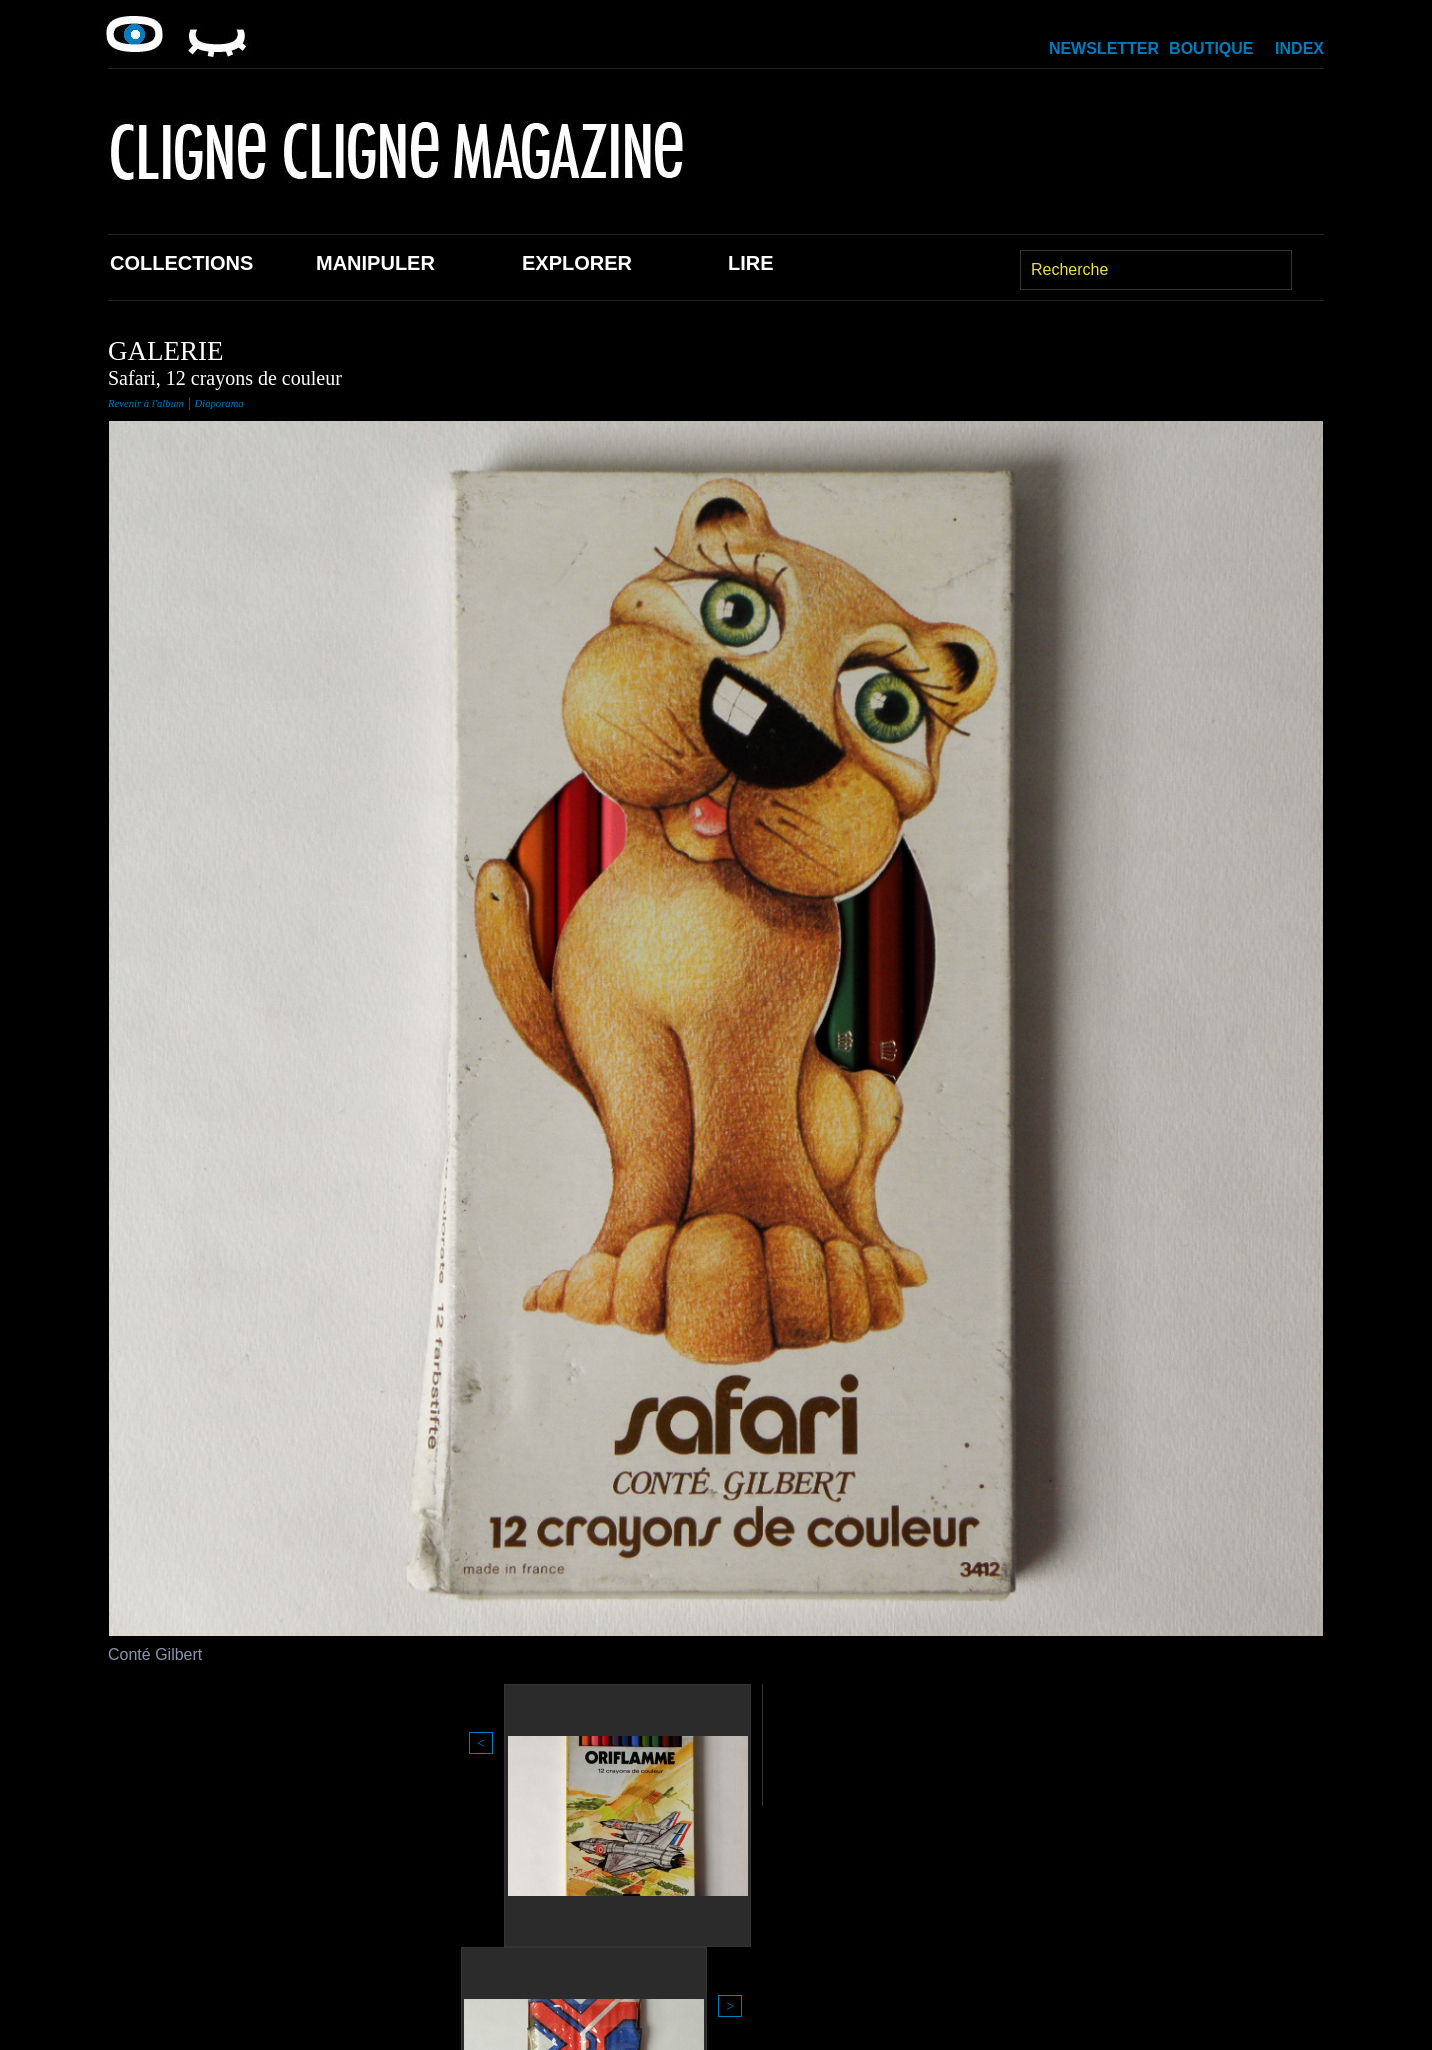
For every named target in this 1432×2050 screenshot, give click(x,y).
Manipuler (375, 263)
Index (1299, 48)
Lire (751, 263)
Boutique (1211, 48)
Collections (181, 263)
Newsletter (1104, 48)
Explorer (577, 263)
